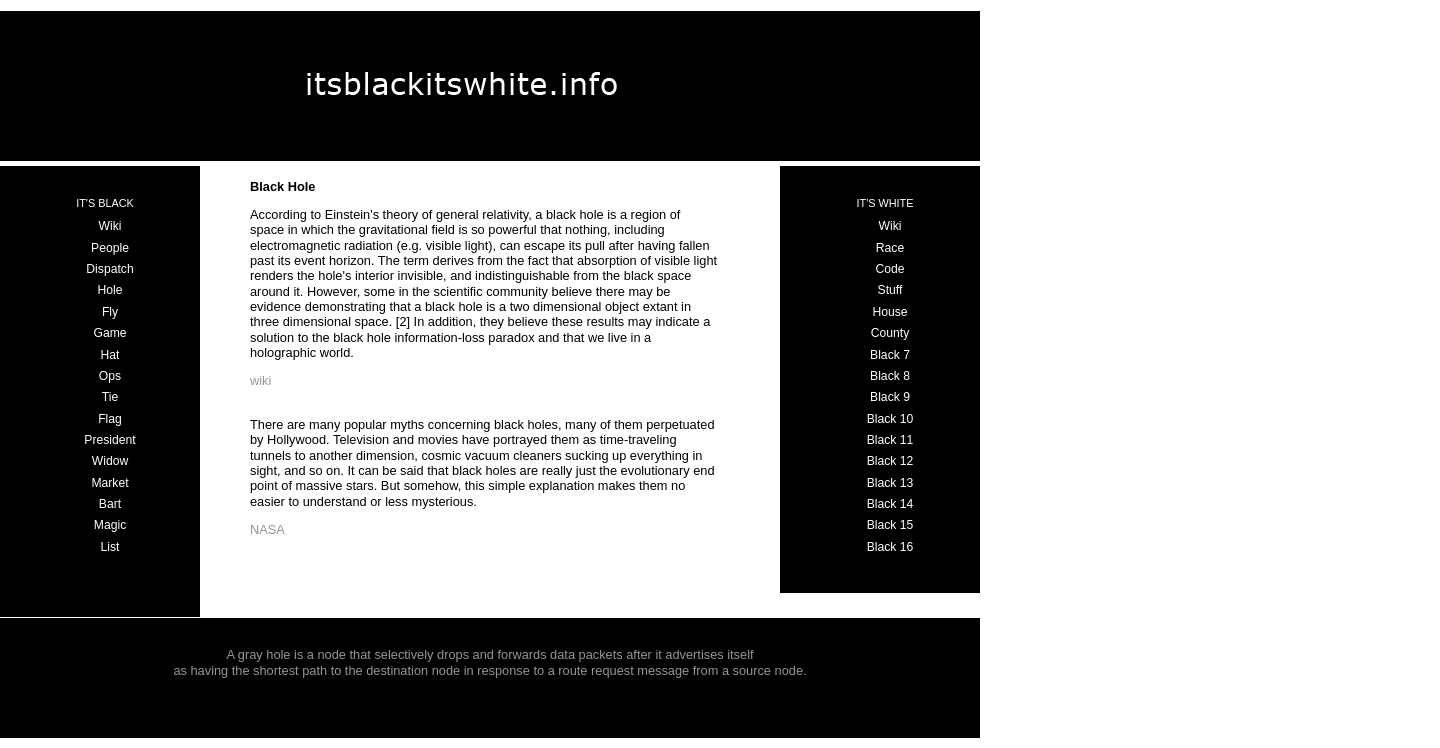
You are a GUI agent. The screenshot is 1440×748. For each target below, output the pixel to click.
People (110, 248)
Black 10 (890, 419)
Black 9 (890, 397)
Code (889, 269)
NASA (267, 529)
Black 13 (890, 483)
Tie (110, 397)
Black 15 (890, 525)
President (109, 440)
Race (890, 248)
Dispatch (109, 269)
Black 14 (890, 504)
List (110, 547)
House (889, 312)
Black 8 (890, 376)
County (890, 333)
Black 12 (890, 461)
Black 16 (890, 547)
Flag (110, 419)
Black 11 (890, 440)
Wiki (110, 226)
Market (109, 483)
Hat (110, 355)
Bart (110, 504)
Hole (109, 290)
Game (109, 333)
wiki (260, 380)
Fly (110, 312)
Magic (110, 525)
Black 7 (890, 355)
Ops (110, 376)
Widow (110, 461)
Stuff (890, 290)
